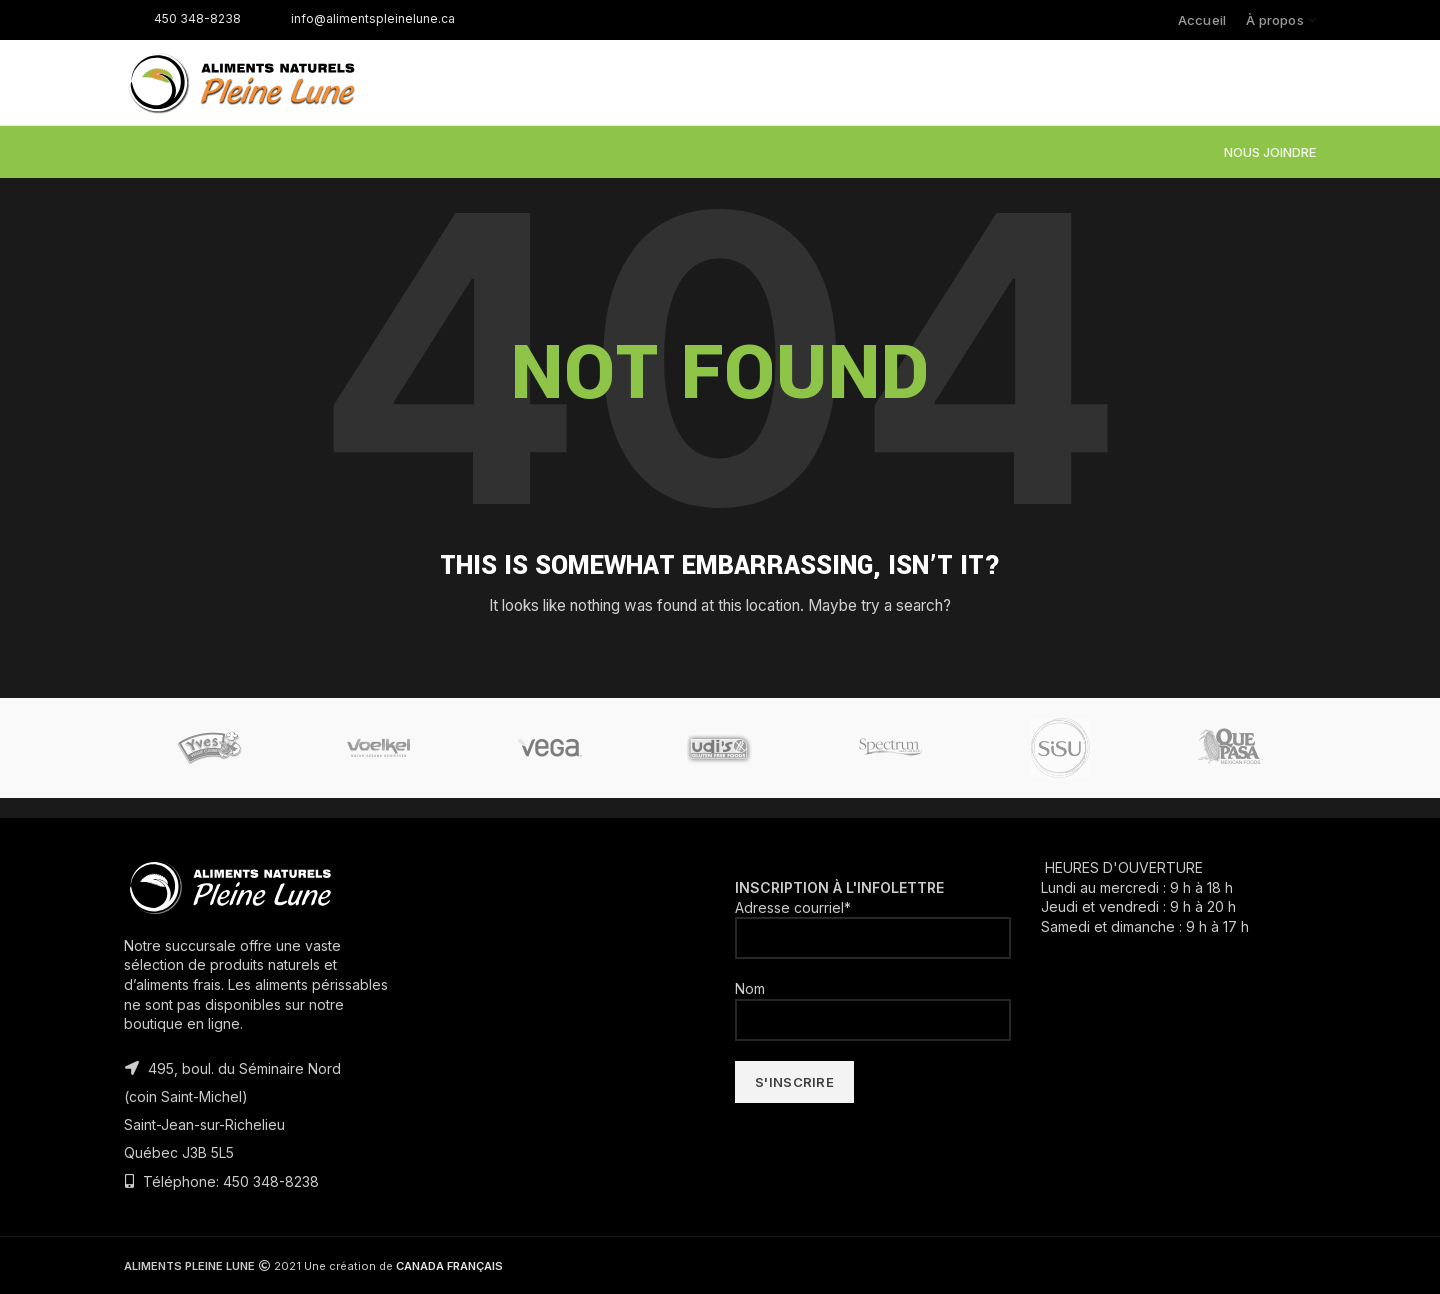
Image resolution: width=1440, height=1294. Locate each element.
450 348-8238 (182, 18)
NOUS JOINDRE (1270, 152)
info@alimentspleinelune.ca (358, 18)
